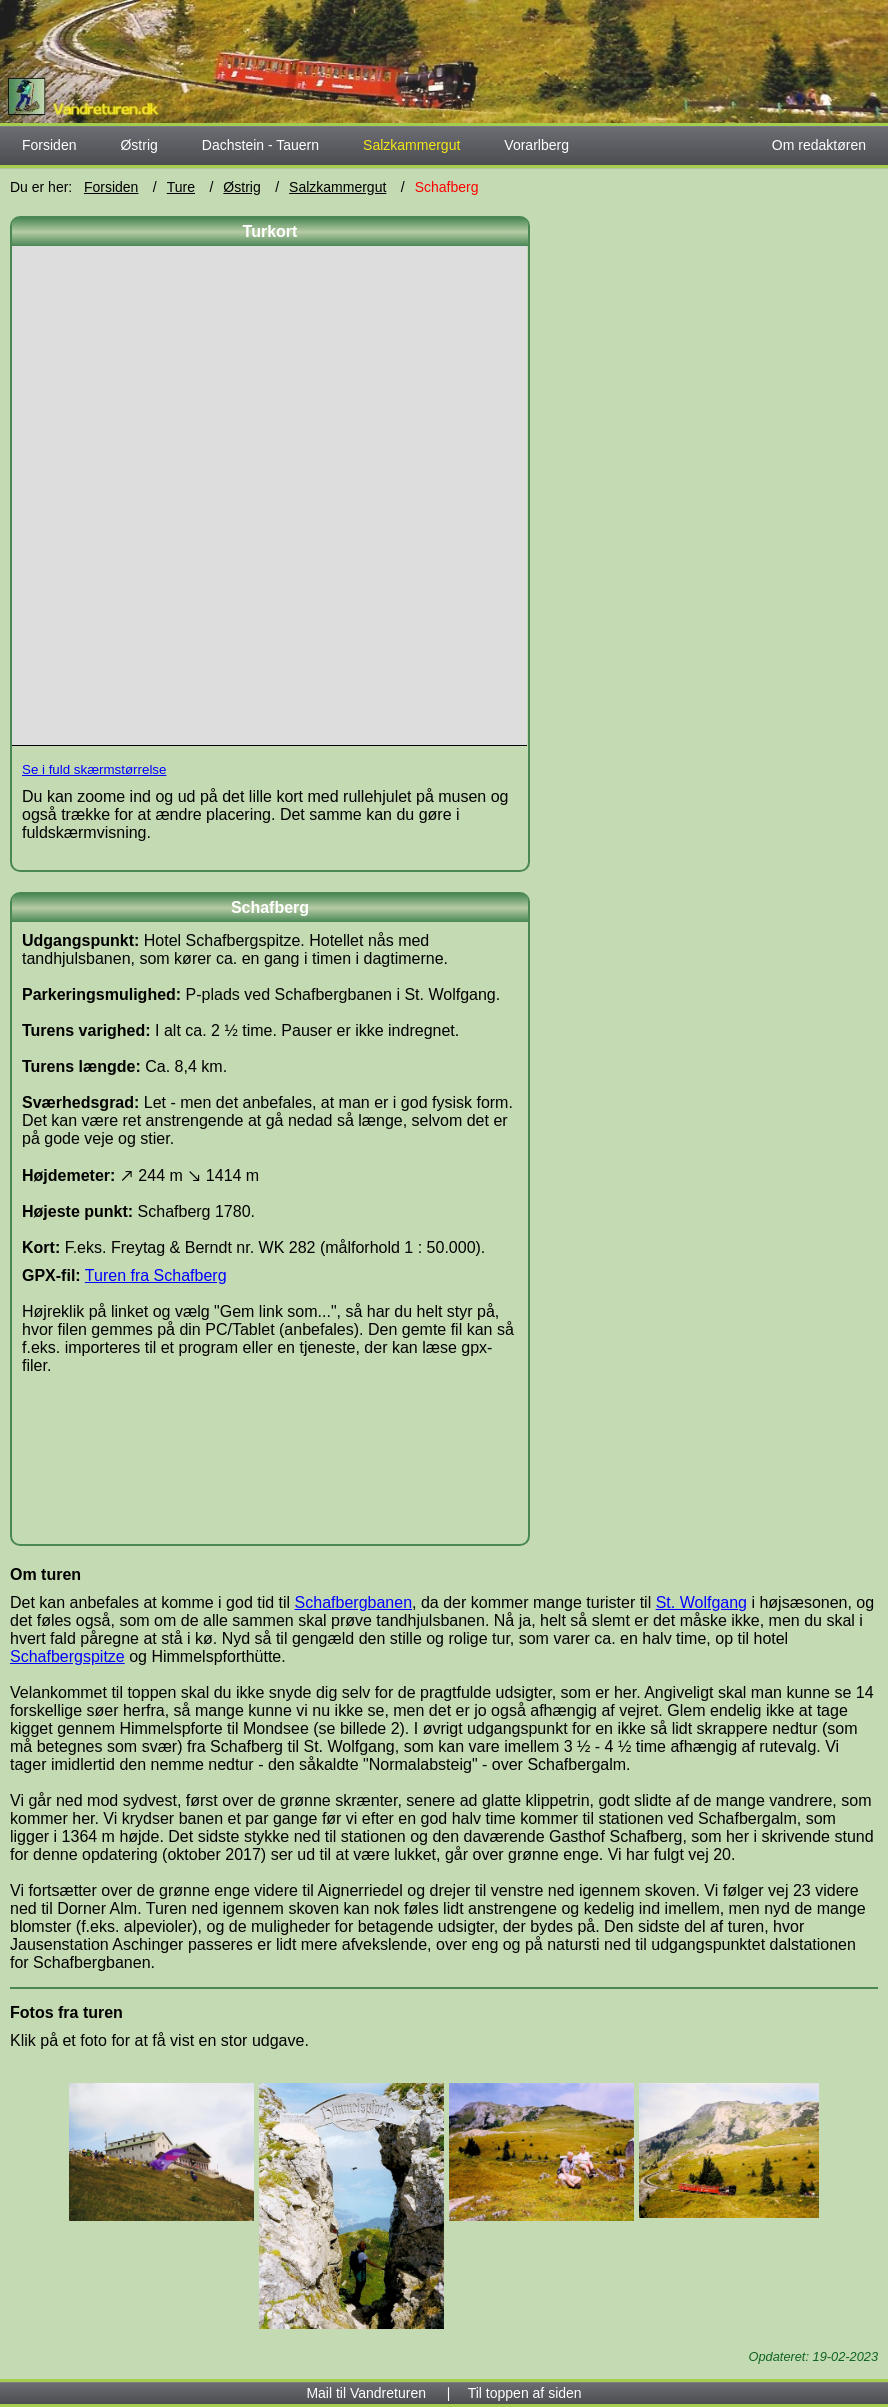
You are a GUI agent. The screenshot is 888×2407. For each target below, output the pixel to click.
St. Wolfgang (701, 1602)
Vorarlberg (536, 145)
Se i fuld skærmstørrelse (94, 769)
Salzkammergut (337, 187)
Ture (181, 187)
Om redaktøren (819, 145)
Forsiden (49, 145)
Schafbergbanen (353, 1602)
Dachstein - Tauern (260, 145)
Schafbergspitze (67, 1656)
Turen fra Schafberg (156, 1275)
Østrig (138, 145)
